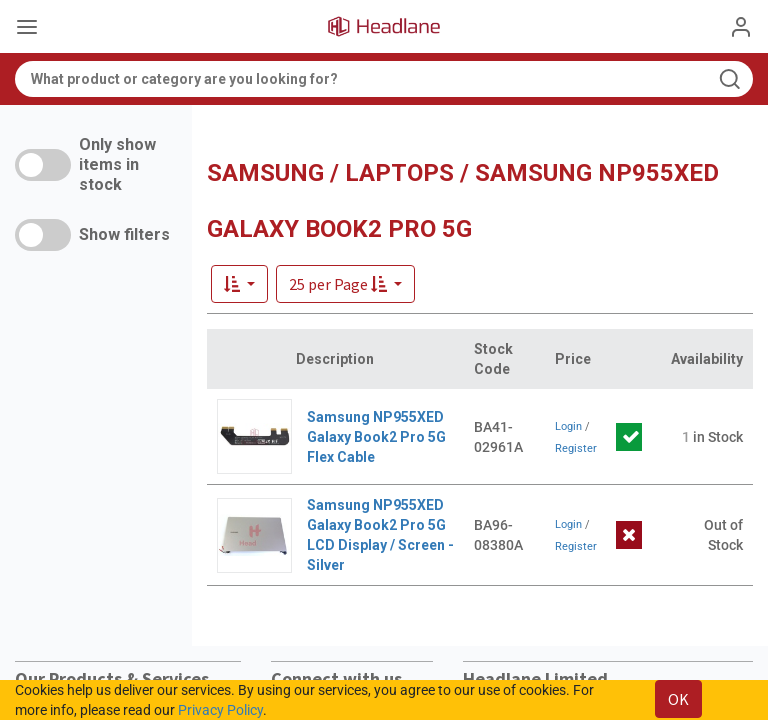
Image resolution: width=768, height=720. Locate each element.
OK (678, 699)
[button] (345, 284)
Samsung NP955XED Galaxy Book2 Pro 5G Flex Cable (376, 437)
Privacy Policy (220, 710)
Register (576, 448)
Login (568, 426)
